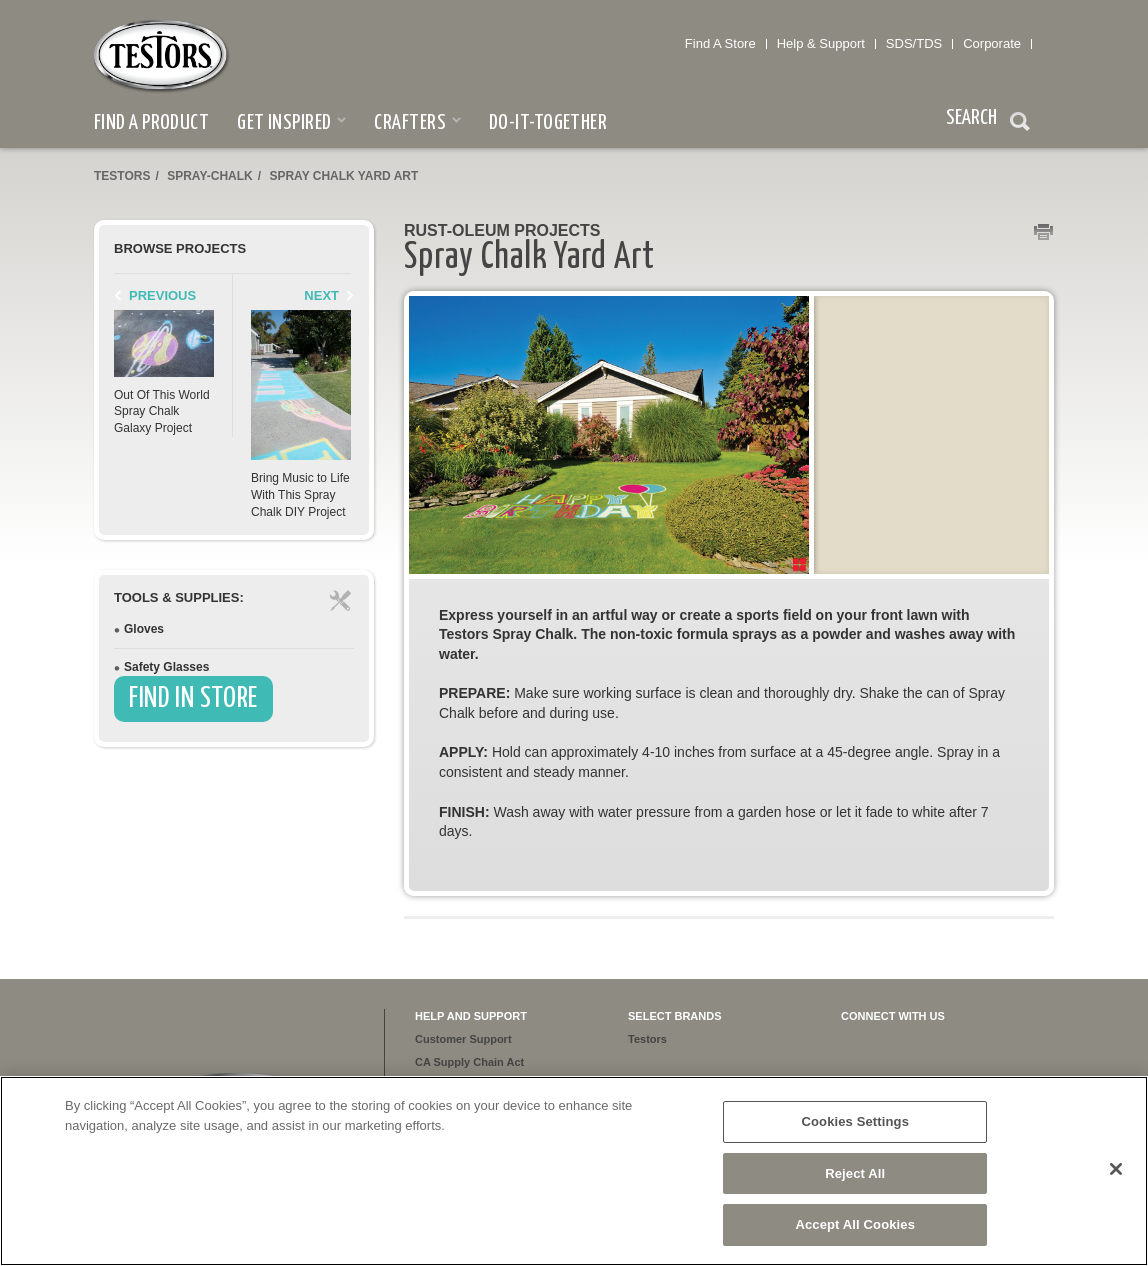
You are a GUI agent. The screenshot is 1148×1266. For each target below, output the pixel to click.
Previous (162, 295)
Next (321, 295)
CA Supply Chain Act (469, 1062)
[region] (574, 1171)
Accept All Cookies (855, 1224)
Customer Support (463, 1039)
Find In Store (193, 699)
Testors (122, 176)
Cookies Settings (855, 1121)
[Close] (1116, 1169)
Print (1044, 233)
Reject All (855, 1173)
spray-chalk (210, 176)
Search (1020, 124)
